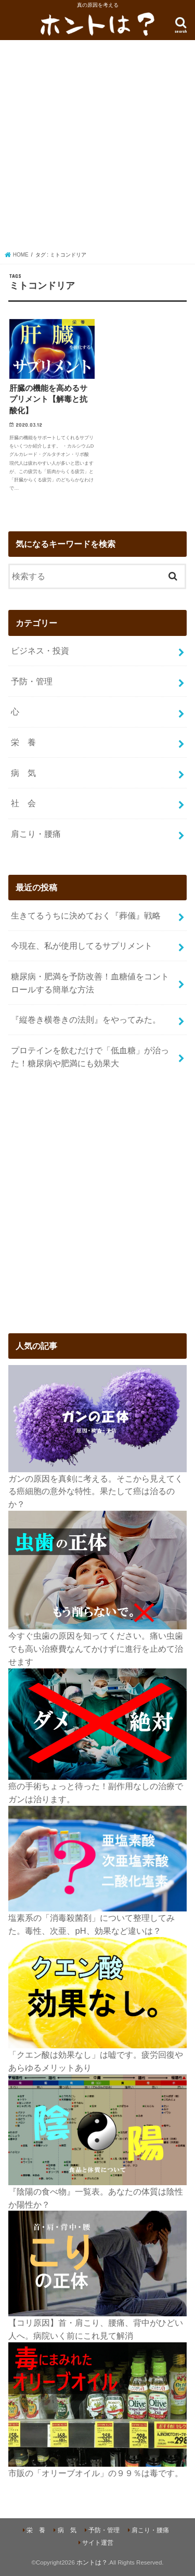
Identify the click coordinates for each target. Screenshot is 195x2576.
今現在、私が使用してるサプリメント (81, 945)
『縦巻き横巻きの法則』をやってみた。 (86, 1019)
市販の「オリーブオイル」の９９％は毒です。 (95, 2473)
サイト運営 (97, 2543)
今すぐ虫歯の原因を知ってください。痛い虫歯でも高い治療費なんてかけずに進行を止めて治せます (95, 1648)
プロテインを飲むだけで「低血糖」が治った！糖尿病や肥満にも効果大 (90, 1056)
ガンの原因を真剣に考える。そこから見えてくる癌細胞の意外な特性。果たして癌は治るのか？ (95, 1491)
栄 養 (23, 742)
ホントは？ (92, 2562)
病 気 (23, 772)
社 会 (23, 803)
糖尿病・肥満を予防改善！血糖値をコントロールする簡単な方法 (90, 983)
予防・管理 (32, 681)
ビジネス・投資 (40, 650)
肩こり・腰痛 (36, 833)
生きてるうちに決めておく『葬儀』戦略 (86, 915)
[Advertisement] (97, 148)
